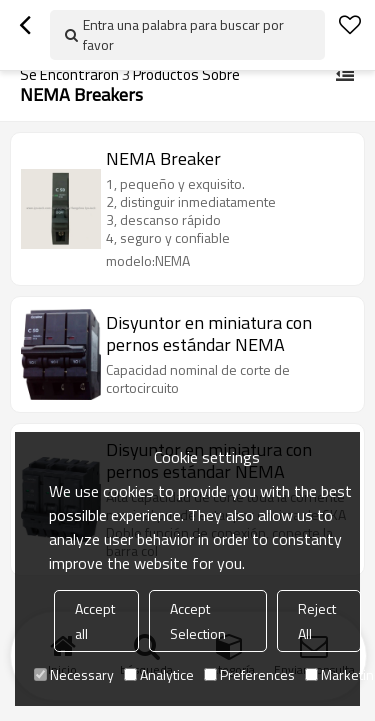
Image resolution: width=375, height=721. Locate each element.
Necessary (74, 674)
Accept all (95, 621)
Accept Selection (198, 621)
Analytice (159, 674)
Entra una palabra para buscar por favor (183, 34)
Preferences (249, 674)
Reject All (317, 621)
